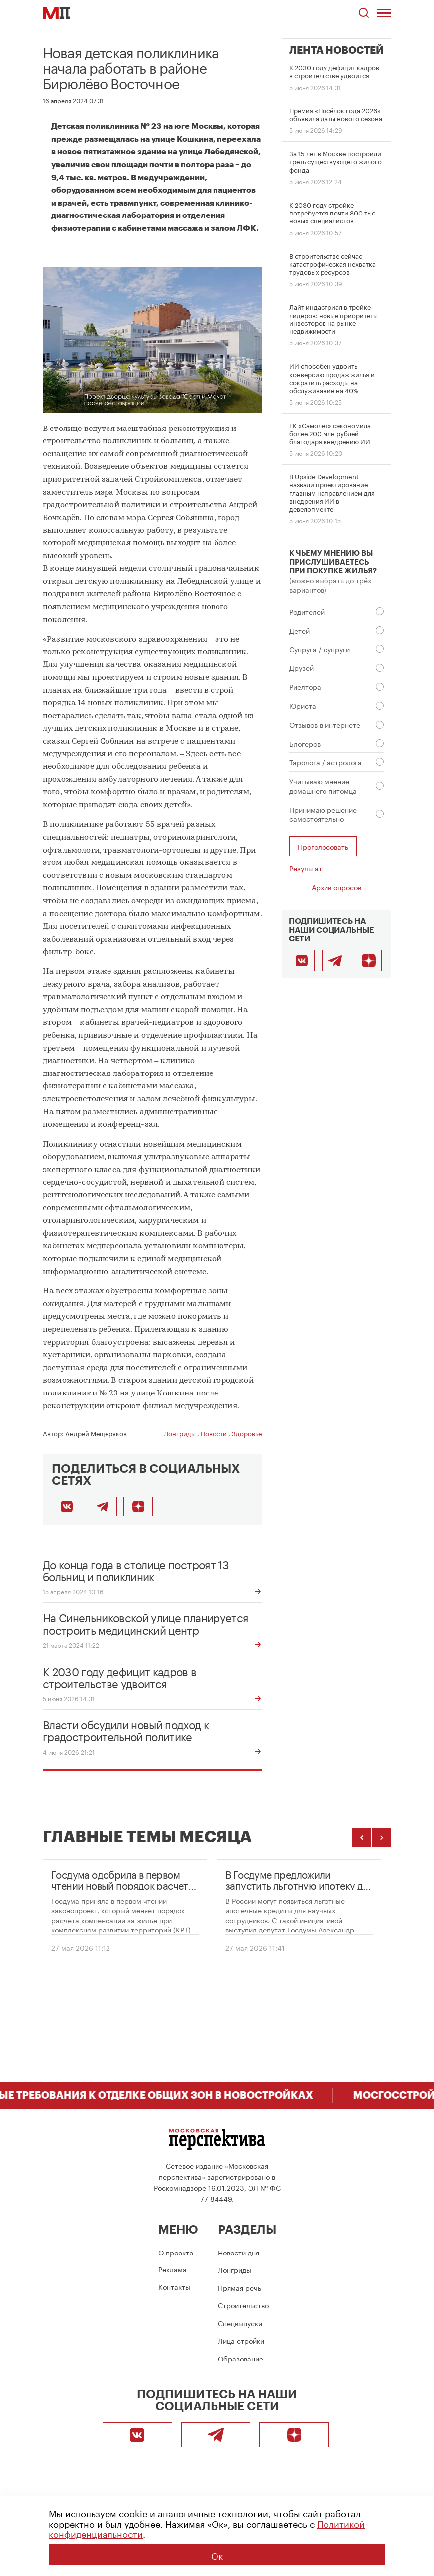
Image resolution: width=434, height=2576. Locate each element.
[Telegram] (335, 960)
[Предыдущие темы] (361, 1837)
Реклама (172, 2268)
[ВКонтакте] (302, 960)
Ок (217, 2555)
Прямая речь (239, 2287)
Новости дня (238, 2252)
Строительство (243, 2304)
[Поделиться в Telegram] (102, 1506)
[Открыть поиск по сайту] (363, 13)
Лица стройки (241, 2340)
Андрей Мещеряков (96, 1433)
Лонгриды (180, 1433)
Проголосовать (323, 846)
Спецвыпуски (240, 2322)
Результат (305, 868)
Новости (214, 1433)
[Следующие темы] (381, 1837)
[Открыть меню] (384, 13)
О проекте (175, 2252)
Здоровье (247, 1433)
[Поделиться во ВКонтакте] (66, 1506)
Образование (240, 2358)
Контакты (174, 2286)
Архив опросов (336, 886)
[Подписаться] (138, 1506)
